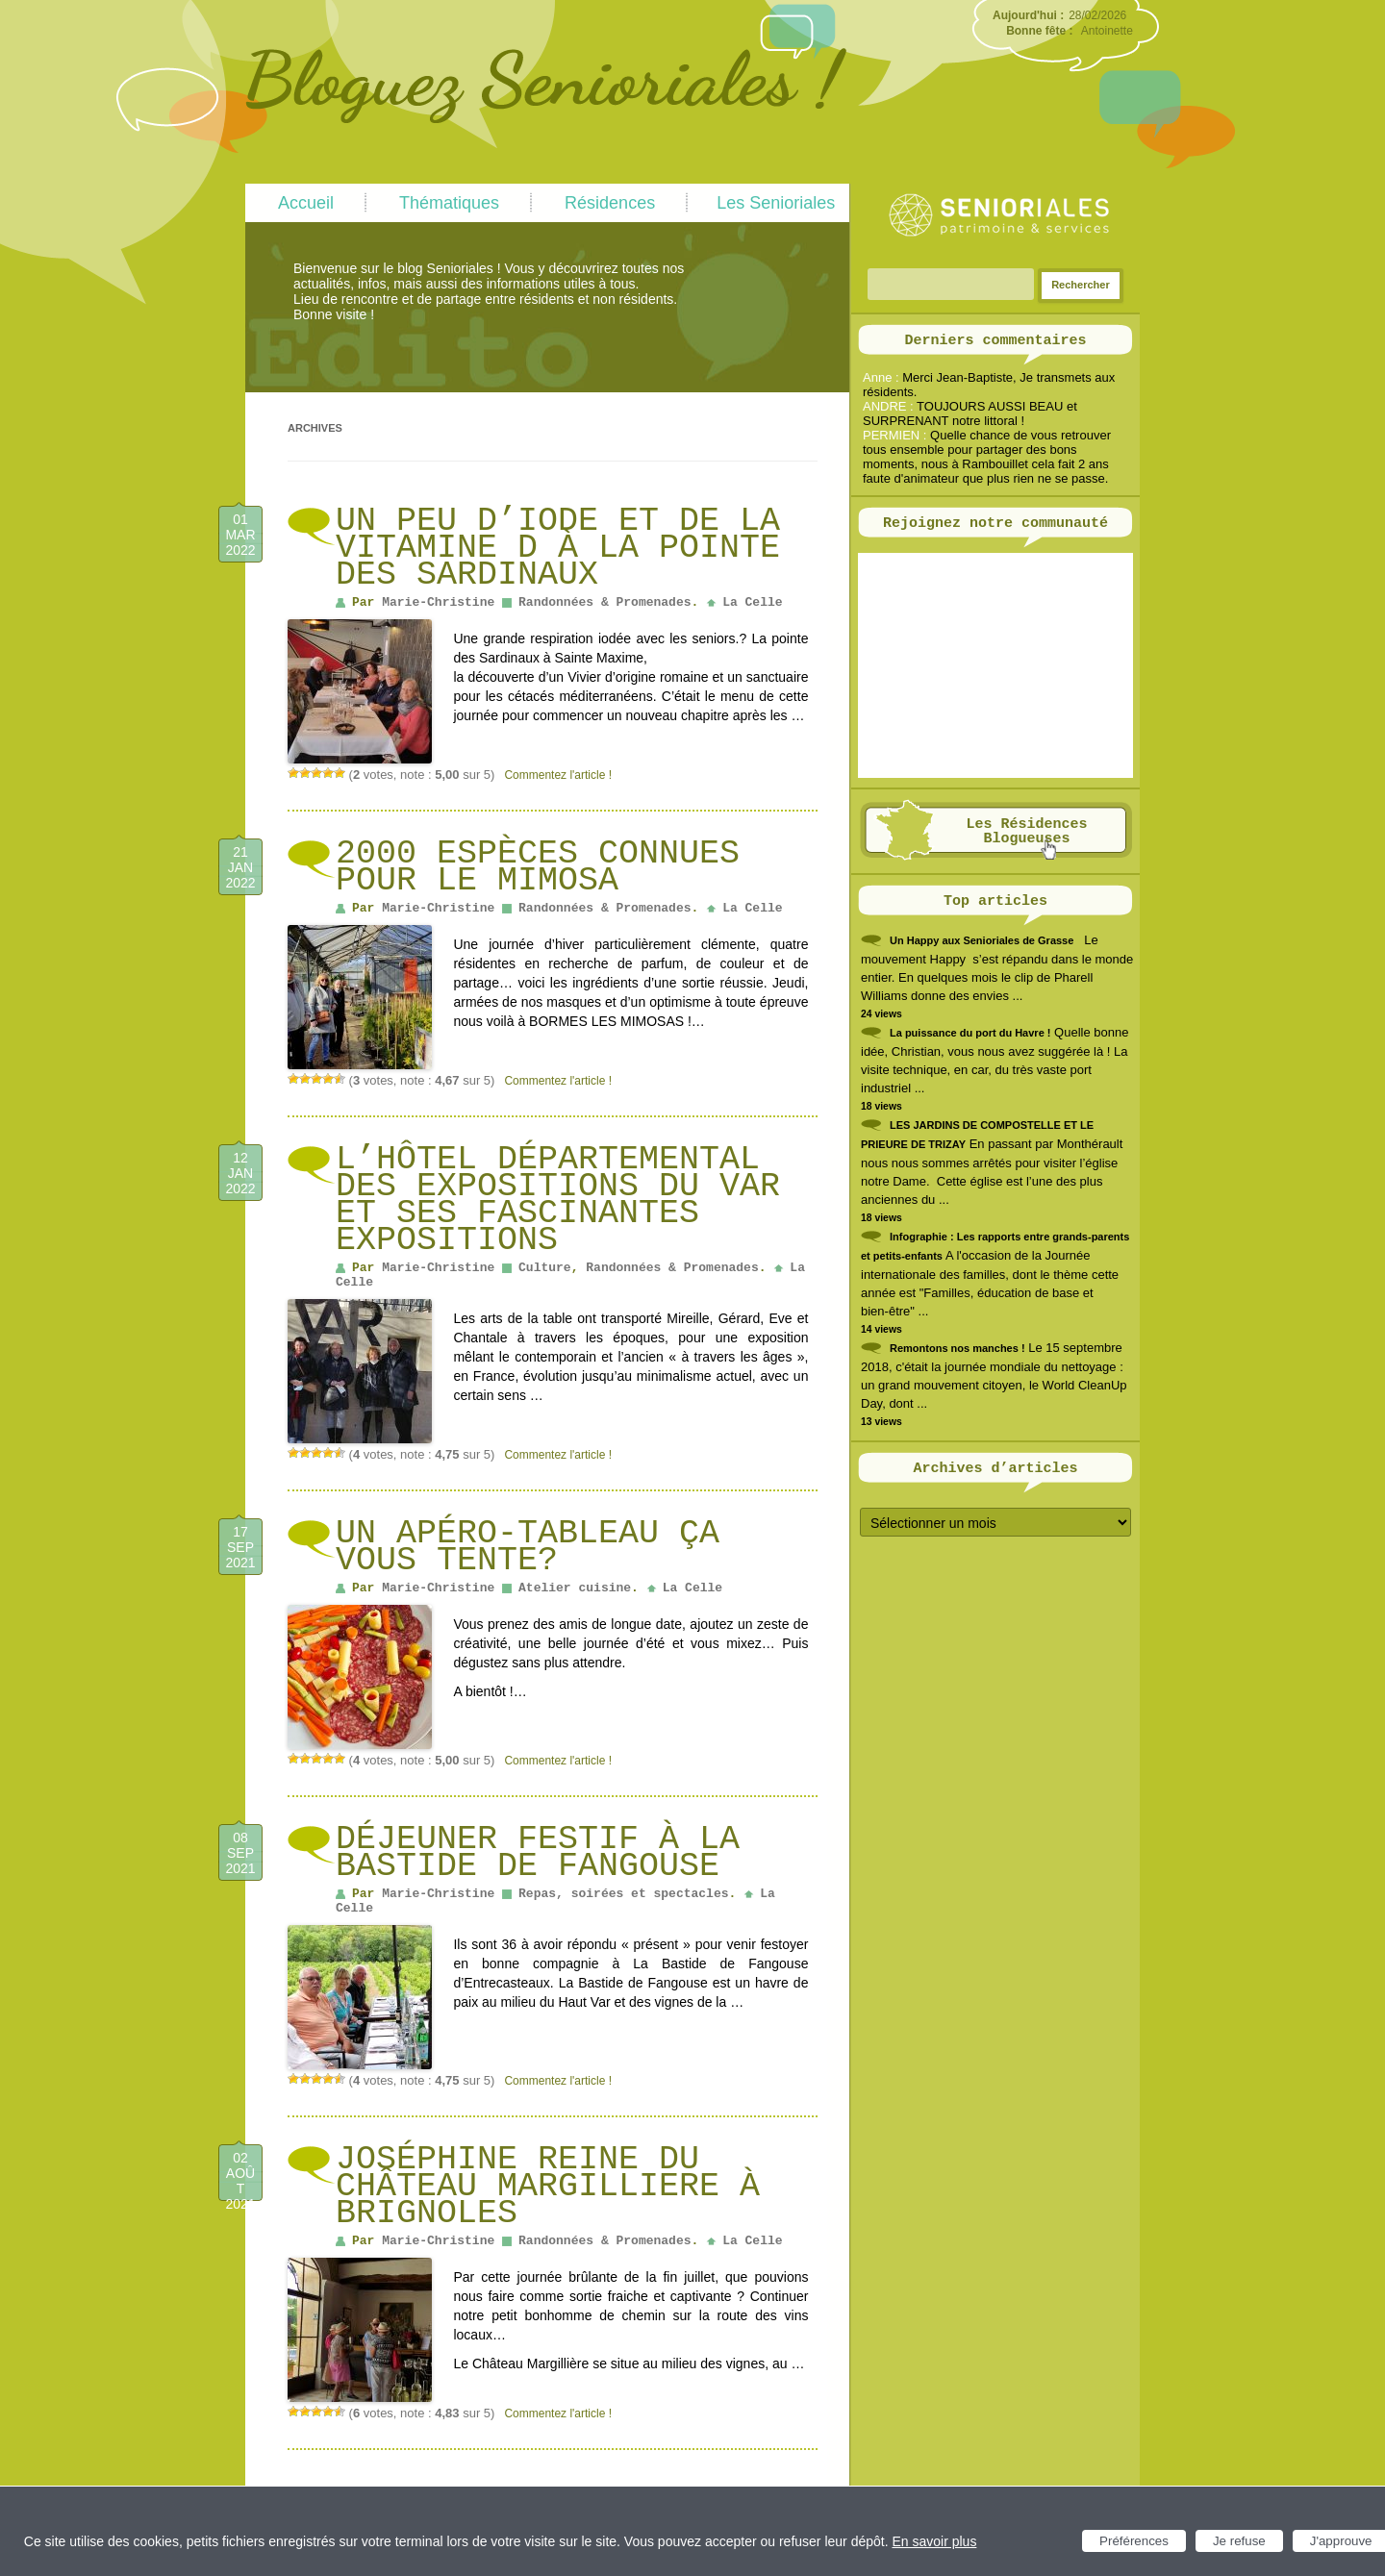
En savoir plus (934, 2541)
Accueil (306, 203)
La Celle (752, 602)
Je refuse (1239, 2541)
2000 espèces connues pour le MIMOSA (538, 867)
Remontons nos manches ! (957, 1348)
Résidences (610, 203)
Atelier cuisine (574, 1588)
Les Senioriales (776, 203)
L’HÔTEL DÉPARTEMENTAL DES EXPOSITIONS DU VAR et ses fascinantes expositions (558, 1200)
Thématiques (449, 203)
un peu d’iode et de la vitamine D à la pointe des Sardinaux (558, 548)
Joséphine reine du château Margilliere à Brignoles (548, 2186)
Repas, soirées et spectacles (623, 1894)
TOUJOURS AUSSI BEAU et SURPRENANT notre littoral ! (970, 413)
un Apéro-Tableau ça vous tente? (527, 1547)
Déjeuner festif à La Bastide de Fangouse (538, 1853)
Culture (544, 1268)
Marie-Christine (438, 602)
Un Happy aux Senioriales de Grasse (981, 940)
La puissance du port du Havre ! (970, 1032)
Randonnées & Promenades (604, 602)
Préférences (1134, 2541)
